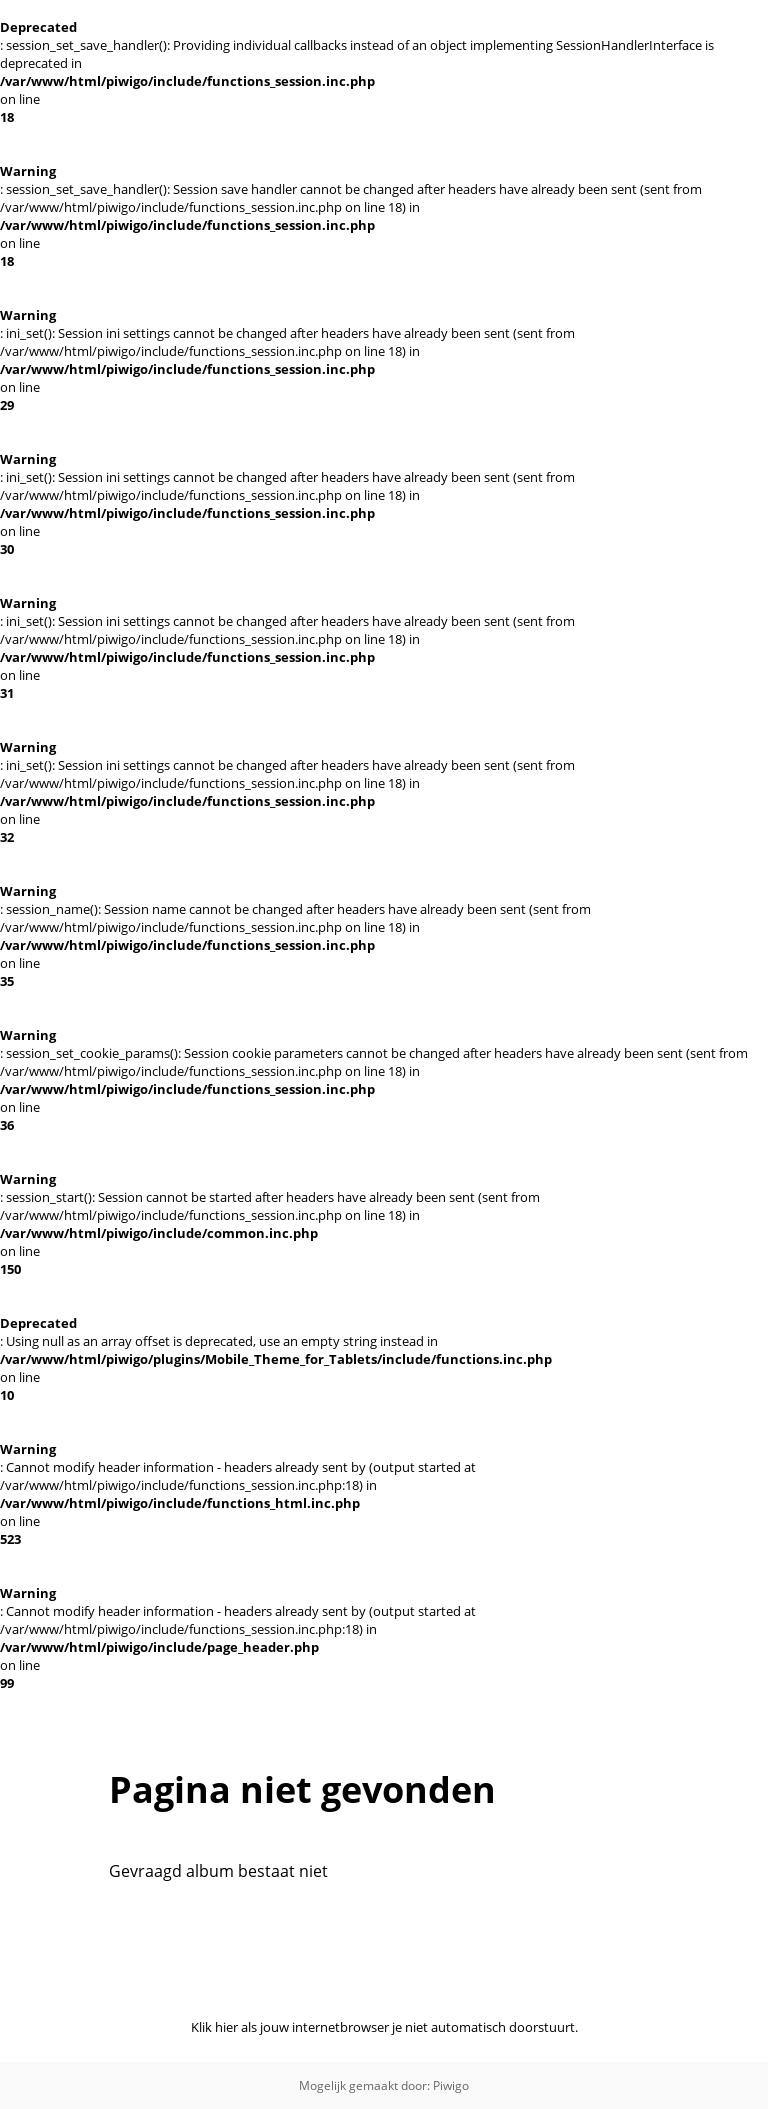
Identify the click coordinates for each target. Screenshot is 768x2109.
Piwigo (451, 2085)
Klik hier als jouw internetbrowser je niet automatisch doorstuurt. (384, 2027)
